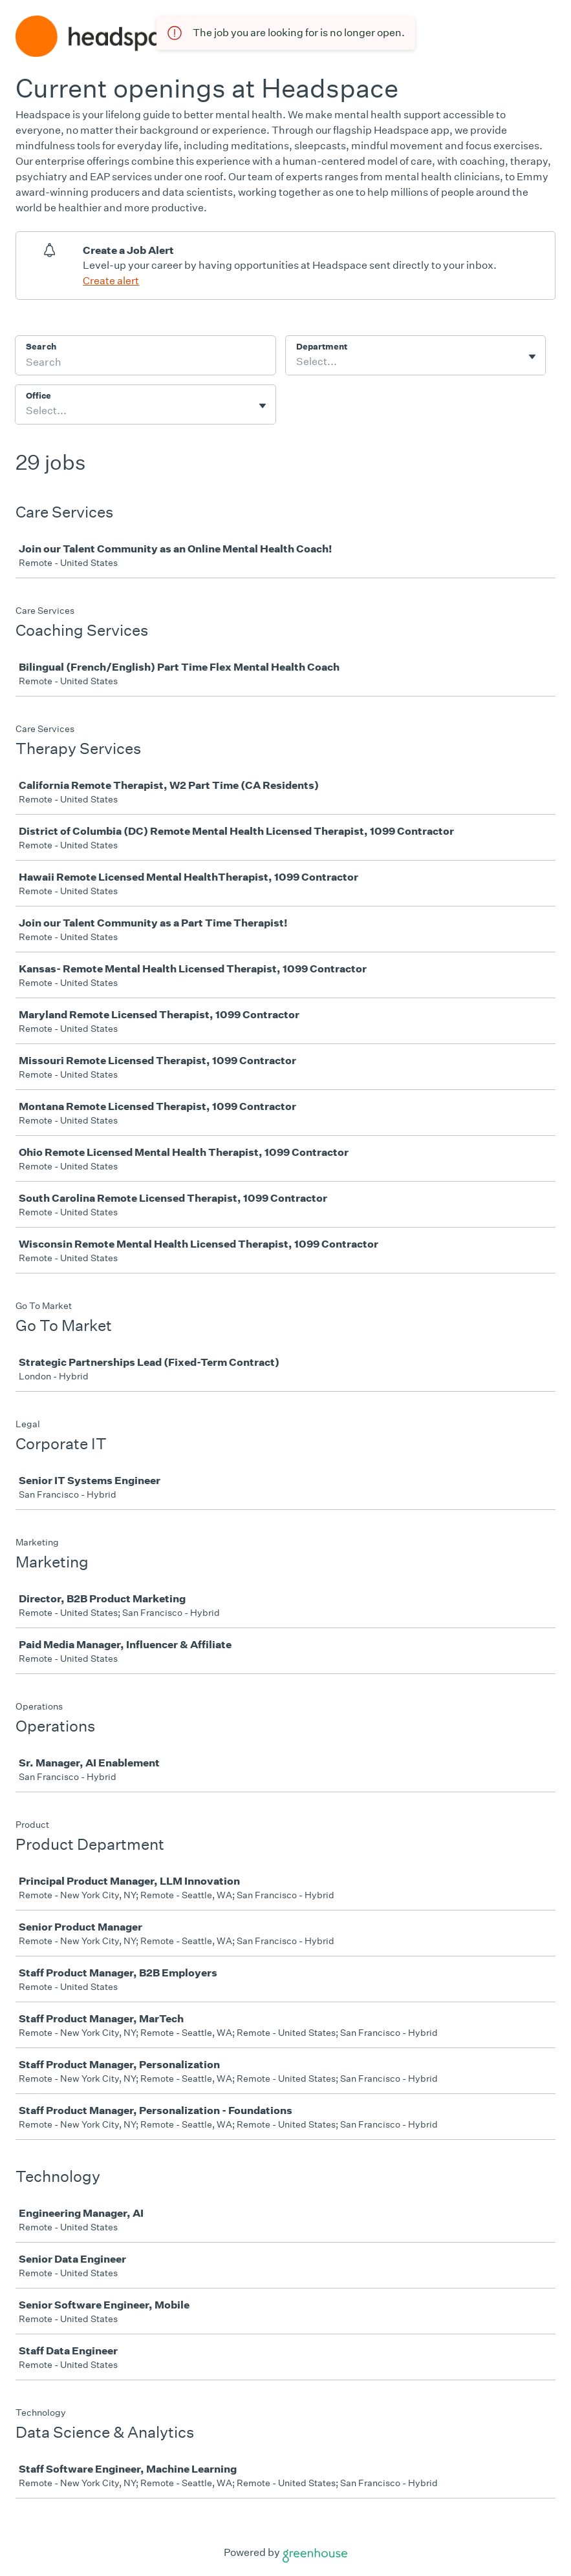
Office (38, 395)
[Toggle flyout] (532, 356)
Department (321, 346)
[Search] (145, 364)
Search (41, 346)
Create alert (111, 281)
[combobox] (297, 362)
